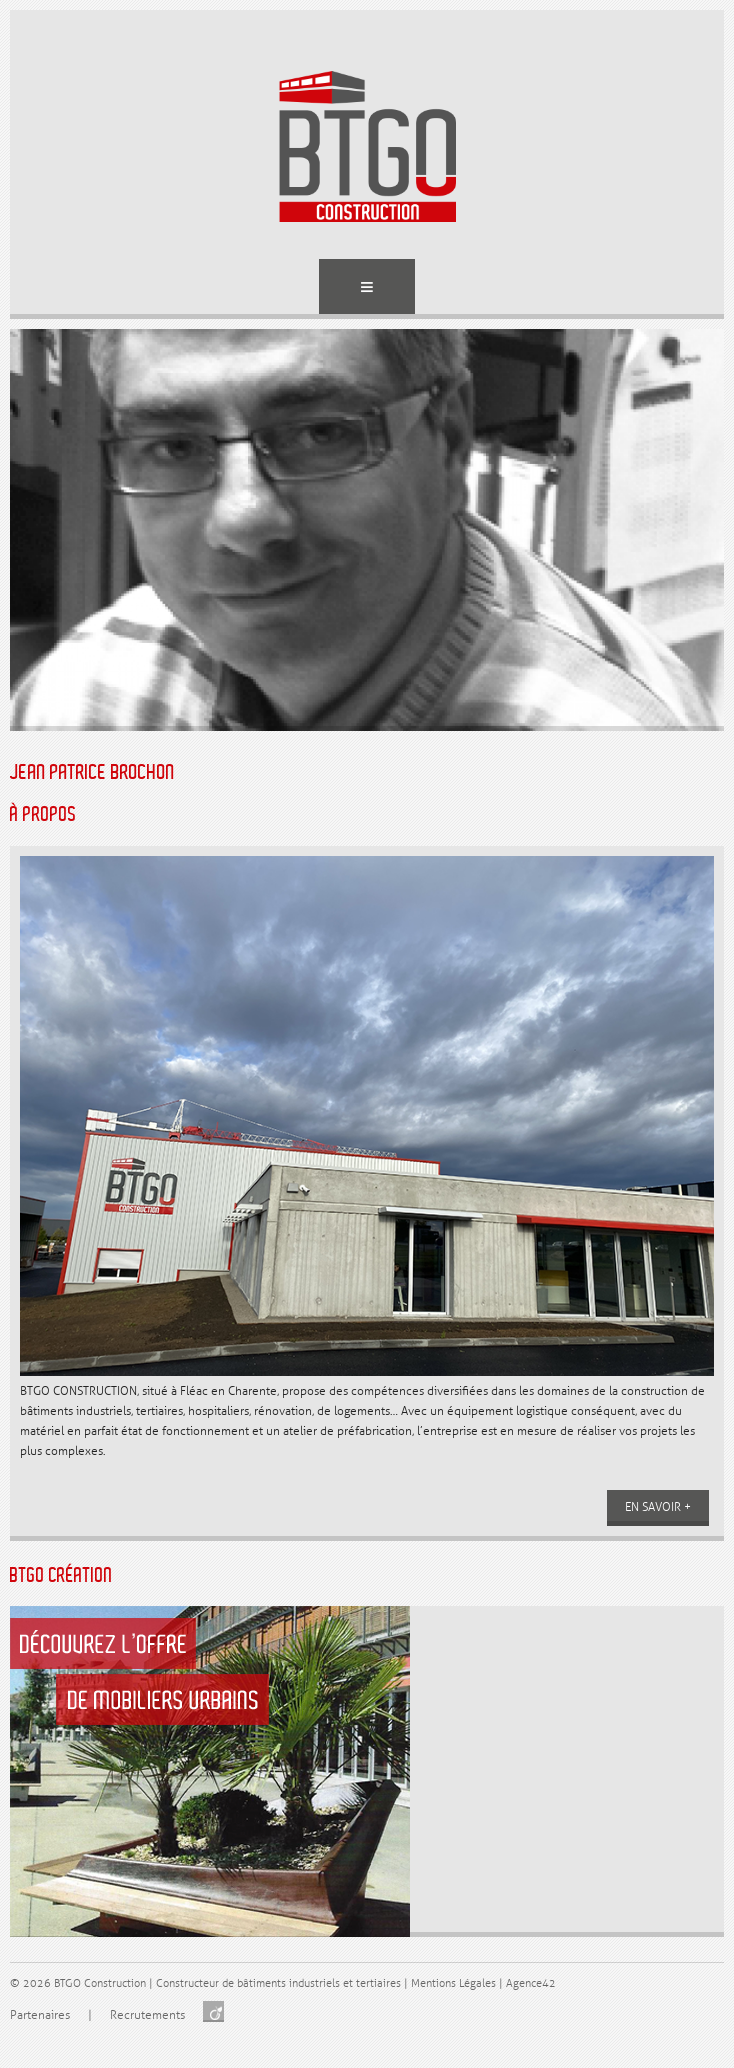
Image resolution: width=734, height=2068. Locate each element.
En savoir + (658, 1507)
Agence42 (531, 1983)
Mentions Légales (453, 1983)
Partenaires (40, 2015)
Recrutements (147, 2015)
